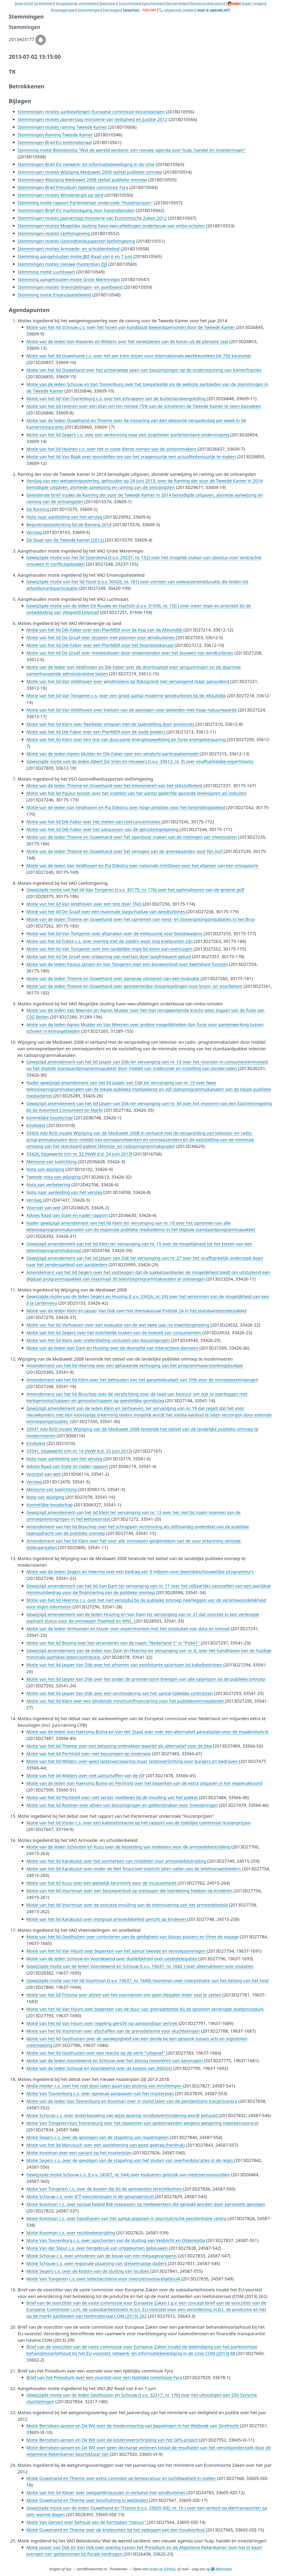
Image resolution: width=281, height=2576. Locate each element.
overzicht (24, 3)
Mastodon (221, 2568)
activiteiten (44, 3)
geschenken (153, 3)
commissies (130, 3)
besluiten (109, 3)
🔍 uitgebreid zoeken (176, 9)
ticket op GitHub (162, 2568)
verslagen (112, 9)
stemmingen (90, 9)
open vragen (254, 3)
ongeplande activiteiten (77, 3)
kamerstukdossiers (207, 3)
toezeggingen (64, 9)
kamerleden (178, 3)
